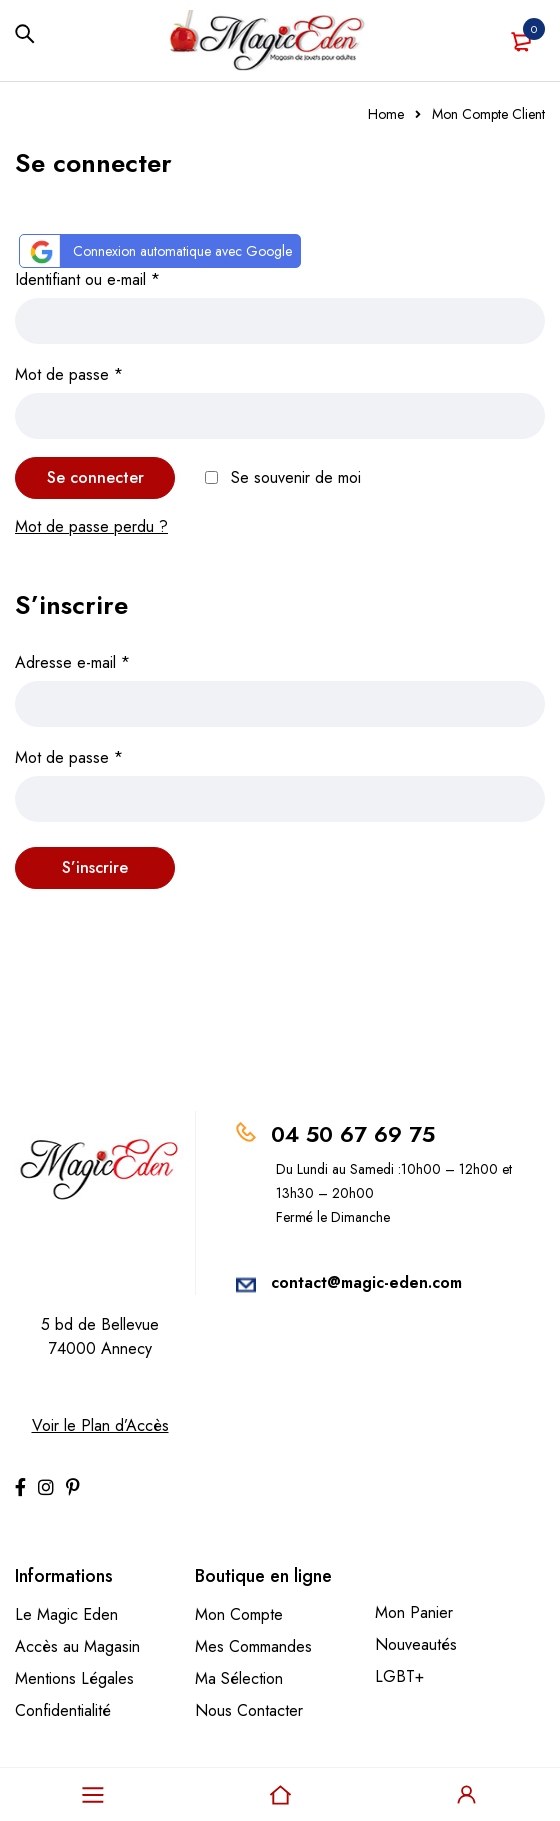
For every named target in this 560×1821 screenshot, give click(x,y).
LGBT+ (399, 1676)
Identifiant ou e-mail (87, 279)
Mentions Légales (74, 1678)
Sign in (467, 1795)
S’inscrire (95, 867)
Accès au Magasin (77, 1646)
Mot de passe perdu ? (91, 526)
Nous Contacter (249, 1710)
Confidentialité (63, 1710)
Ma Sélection (239, 1678)
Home (386, 114)
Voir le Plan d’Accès (100, 1425)
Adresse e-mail (72, 662)
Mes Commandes (253, 1646)
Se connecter (95, 477)
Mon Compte (239, 1614)
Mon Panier (414, 1612)
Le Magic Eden (66, 1614)
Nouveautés (416, 1644)
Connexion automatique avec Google (158, 251)
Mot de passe (69, 374)
